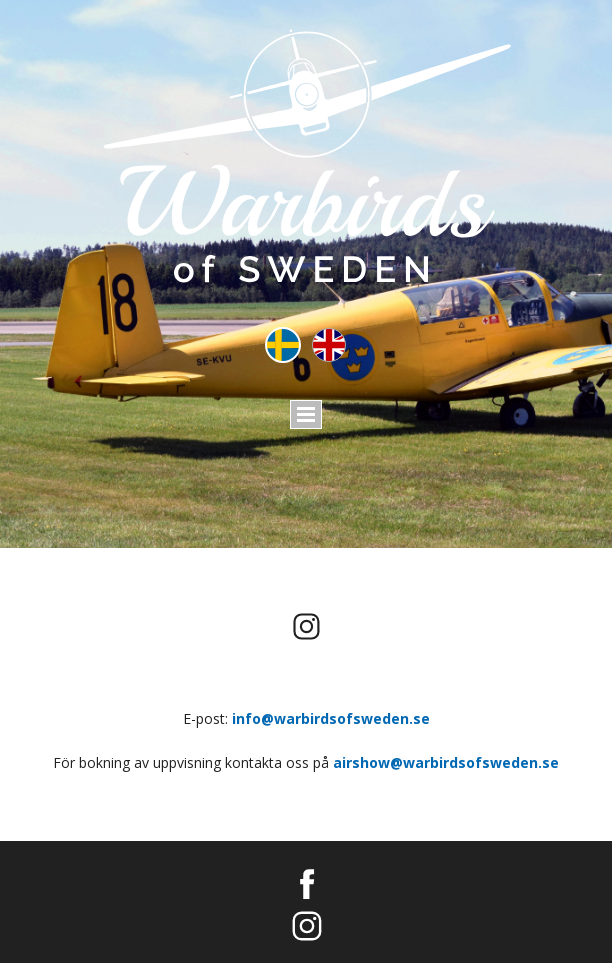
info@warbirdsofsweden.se (331, 718)
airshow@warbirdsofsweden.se (446, 762)
